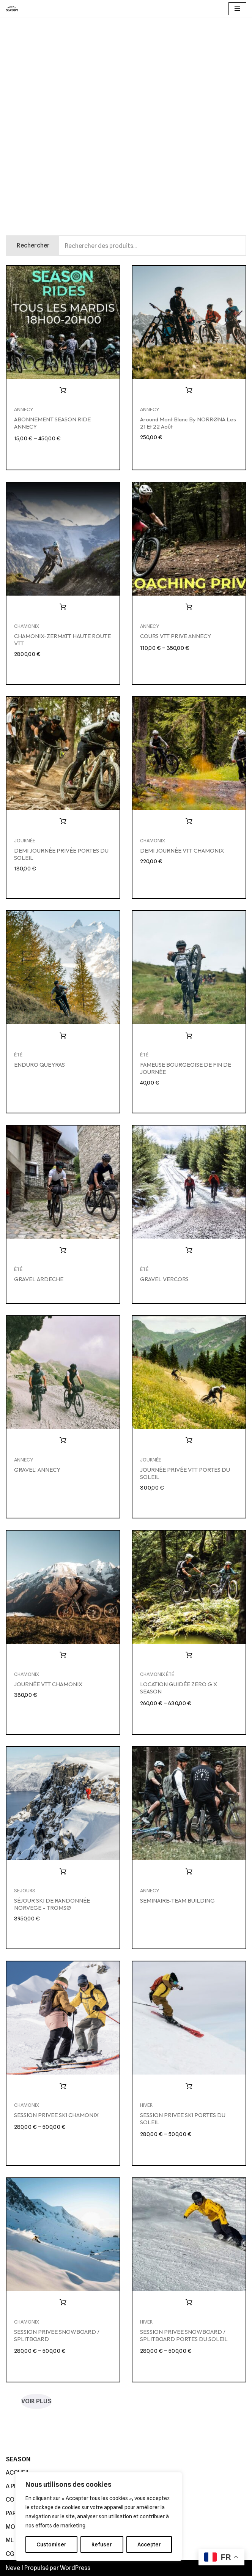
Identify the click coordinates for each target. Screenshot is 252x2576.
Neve (13, 2567)
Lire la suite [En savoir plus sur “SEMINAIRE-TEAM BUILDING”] (189, 1871)
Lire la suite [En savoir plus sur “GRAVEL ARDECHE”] (63, 1250)
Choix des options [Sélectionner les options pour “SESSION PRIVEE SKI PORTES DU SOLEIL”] (189, 2086)
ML (10, 2540)
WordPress (75, 2567)
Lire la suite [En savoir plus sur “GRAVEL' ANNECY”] (63, 1440)
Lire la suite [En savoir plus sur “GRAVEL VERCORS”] (189, 1250)
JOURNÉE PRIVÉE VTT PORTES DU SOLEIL (185, 1473)
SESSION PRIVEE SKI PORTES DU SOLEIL (182, 2118)
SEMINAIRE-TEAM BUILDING (177, 1900)
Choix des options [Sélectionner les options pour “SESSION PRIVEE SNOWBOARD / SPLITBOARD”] (63, 2302)
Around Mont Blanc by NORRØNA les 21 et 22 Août (188, 423)
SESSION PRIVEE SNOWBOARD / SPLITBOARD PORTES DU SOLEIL (184, 2335)
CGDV (14, 2553)
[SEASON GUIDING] (12, 8)
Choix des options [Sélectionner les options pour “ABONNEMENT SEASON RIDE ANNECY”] (63, 390)
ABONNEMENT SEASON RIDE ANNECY (52, 423)
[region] (98, 2516)
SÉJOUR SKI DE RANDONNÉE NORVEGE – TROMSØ (52, 1904)
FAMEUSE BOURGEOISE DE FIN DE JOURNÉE (185, 1068)
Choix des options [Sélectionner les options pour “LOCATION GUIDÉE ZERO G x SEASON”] (189, 1655)
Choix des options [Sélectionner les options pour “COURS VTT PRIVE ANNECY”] (189, 607)
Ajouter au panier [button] (189, 390)
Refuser (101, 2544)
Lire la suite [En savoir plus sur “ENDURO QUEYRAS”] (63, 1036)
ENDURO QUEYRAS (39, 1064)
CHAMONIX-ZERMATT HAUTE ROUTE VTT (62, 639)
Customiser (51, 2544)
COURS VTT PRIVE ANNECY (175, 636)
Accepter (149, 2544)
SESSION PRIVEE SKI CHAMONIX (56, 2115)
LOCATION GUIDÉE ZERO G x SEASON (178, 1688)
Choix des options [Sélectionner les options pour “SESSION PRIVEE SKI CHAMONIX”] (63, 2086)
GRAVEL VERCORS (164, 1279)
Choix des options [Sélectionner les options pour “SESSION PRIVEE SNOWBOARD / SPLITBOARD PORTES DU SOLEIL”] (189, 2302)
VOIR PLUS (36, 2401)
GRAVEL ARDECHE (38, 1279)
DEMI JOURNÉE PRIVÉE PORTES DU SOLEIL (61, 854)
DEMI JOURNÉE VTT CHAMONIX (182, 850)
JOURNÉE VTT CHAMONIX (48, 1684)
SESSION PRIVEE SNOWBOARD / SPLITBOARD (56, 2335)
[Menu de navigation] (237, 8)
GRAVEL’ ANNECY (37, 1469)
